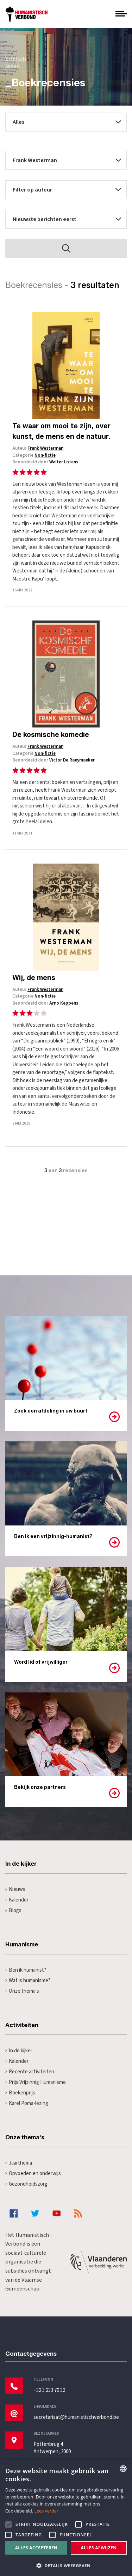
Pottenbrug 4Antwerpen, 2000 (52, 2448)
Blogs (13, 1910)
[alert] (66, 2518)
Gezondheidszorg (26, 2184)
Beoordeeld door (45, 462)
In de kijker (18, 2050)
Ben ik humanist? (25, 1970)
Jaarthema (18, 2163)
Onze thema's (22, 1991)
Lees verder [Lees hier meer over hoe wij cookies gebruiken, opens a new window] (46, 2511)
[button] (66, 2565)
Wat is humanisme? (27, 1980)
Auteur (37, 448)
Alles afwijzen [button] (99, 2548)
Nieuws (15, 1889)
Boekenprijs (20, 2093)
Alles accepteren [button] (36, 2548)
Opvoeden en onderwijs (33, 2173)
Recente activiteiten (29, 2071)
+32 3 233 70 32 (49, 2390)
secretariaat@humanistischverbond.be (76, 2417)
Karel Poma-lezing (26, 2103)
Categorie (34, 455)
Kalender (17, 1900)
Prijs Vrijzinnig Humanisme (35, 2082)
